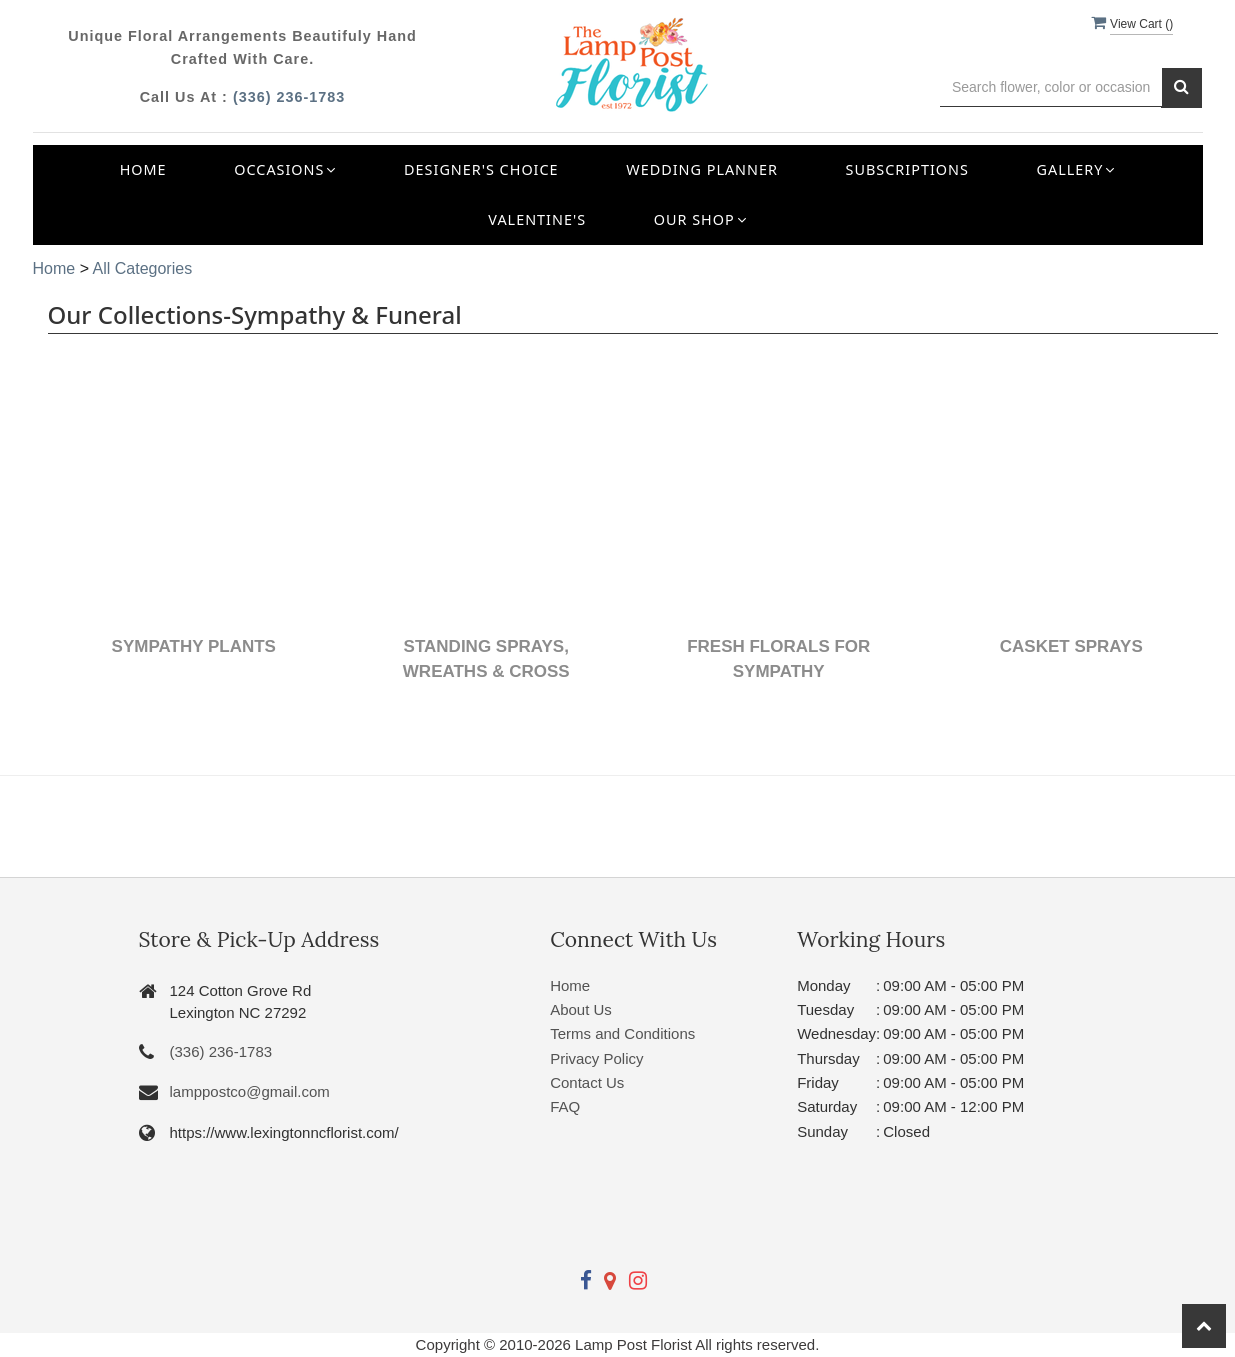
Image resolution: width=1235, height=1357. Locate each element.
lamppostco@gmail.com (250, 1091)
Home (143, 169)
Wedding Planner (702, 169)
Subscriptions (907, 169)
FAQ (565, 1106)
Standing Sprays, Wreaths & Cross (486, 659)
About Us (581, 1009)
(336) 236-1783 (289, 97)
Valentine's (537, 219)
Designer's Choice (481, 169)
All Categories (143, 268)
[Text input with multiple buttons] (1051, 87)
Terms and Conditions (622, 1033)
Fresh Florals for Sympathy (778, 659)
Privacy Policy (596, 1058)
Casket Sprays (1071, 646)
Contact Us (587, 1082)
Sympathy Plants (194, 646)
